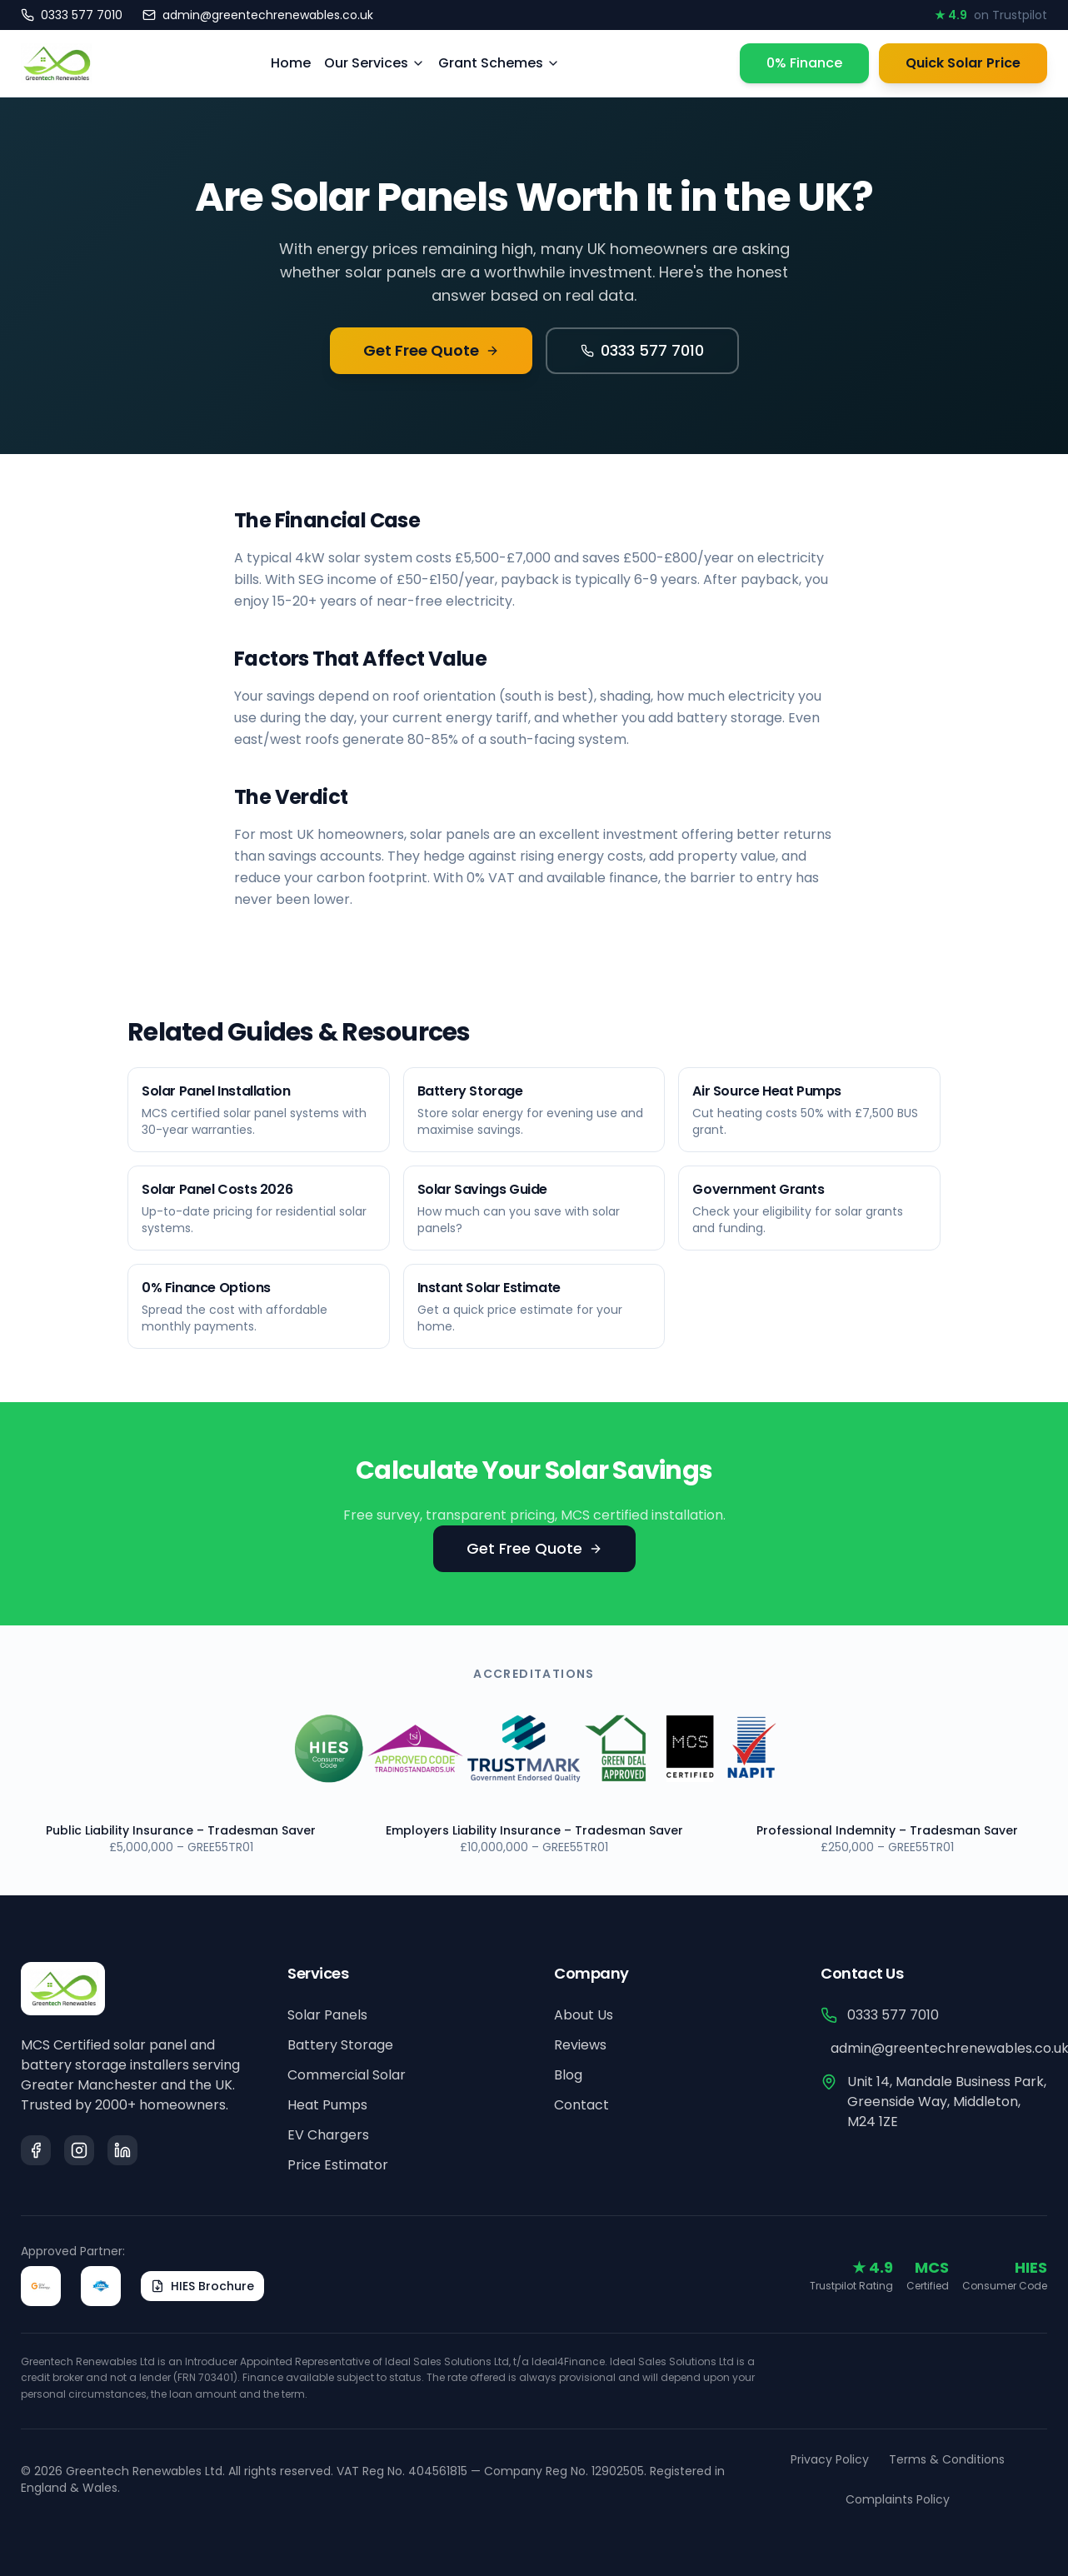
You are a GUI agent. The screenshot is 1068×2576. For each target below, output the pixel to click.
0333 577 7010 (642, 350)
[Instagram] (79, 2150)
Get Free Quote (431, 350)
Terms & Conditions (947, 2459)
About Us (583, 2014)
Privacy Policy (830, 2459)
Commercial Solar (346, 2074)
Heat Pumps (327, 2104)
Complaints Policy (898, 2499)
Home (291, 62)
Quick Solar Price (963, 62)
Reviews (580, 2044)
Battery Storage (340, 2044)
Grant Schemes (499, 62)
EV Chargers (328, 2134)
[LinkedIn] (122, 2150)
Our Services (374, 62)
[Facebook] (36, 2150)
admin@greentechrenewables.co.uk (939, 2048)
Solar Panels (327, 2014)
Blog (568, 2074)
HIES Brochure (202, 2286)
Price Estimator (337, 2164)
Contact (581, 2104)
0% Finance (804, 62)
